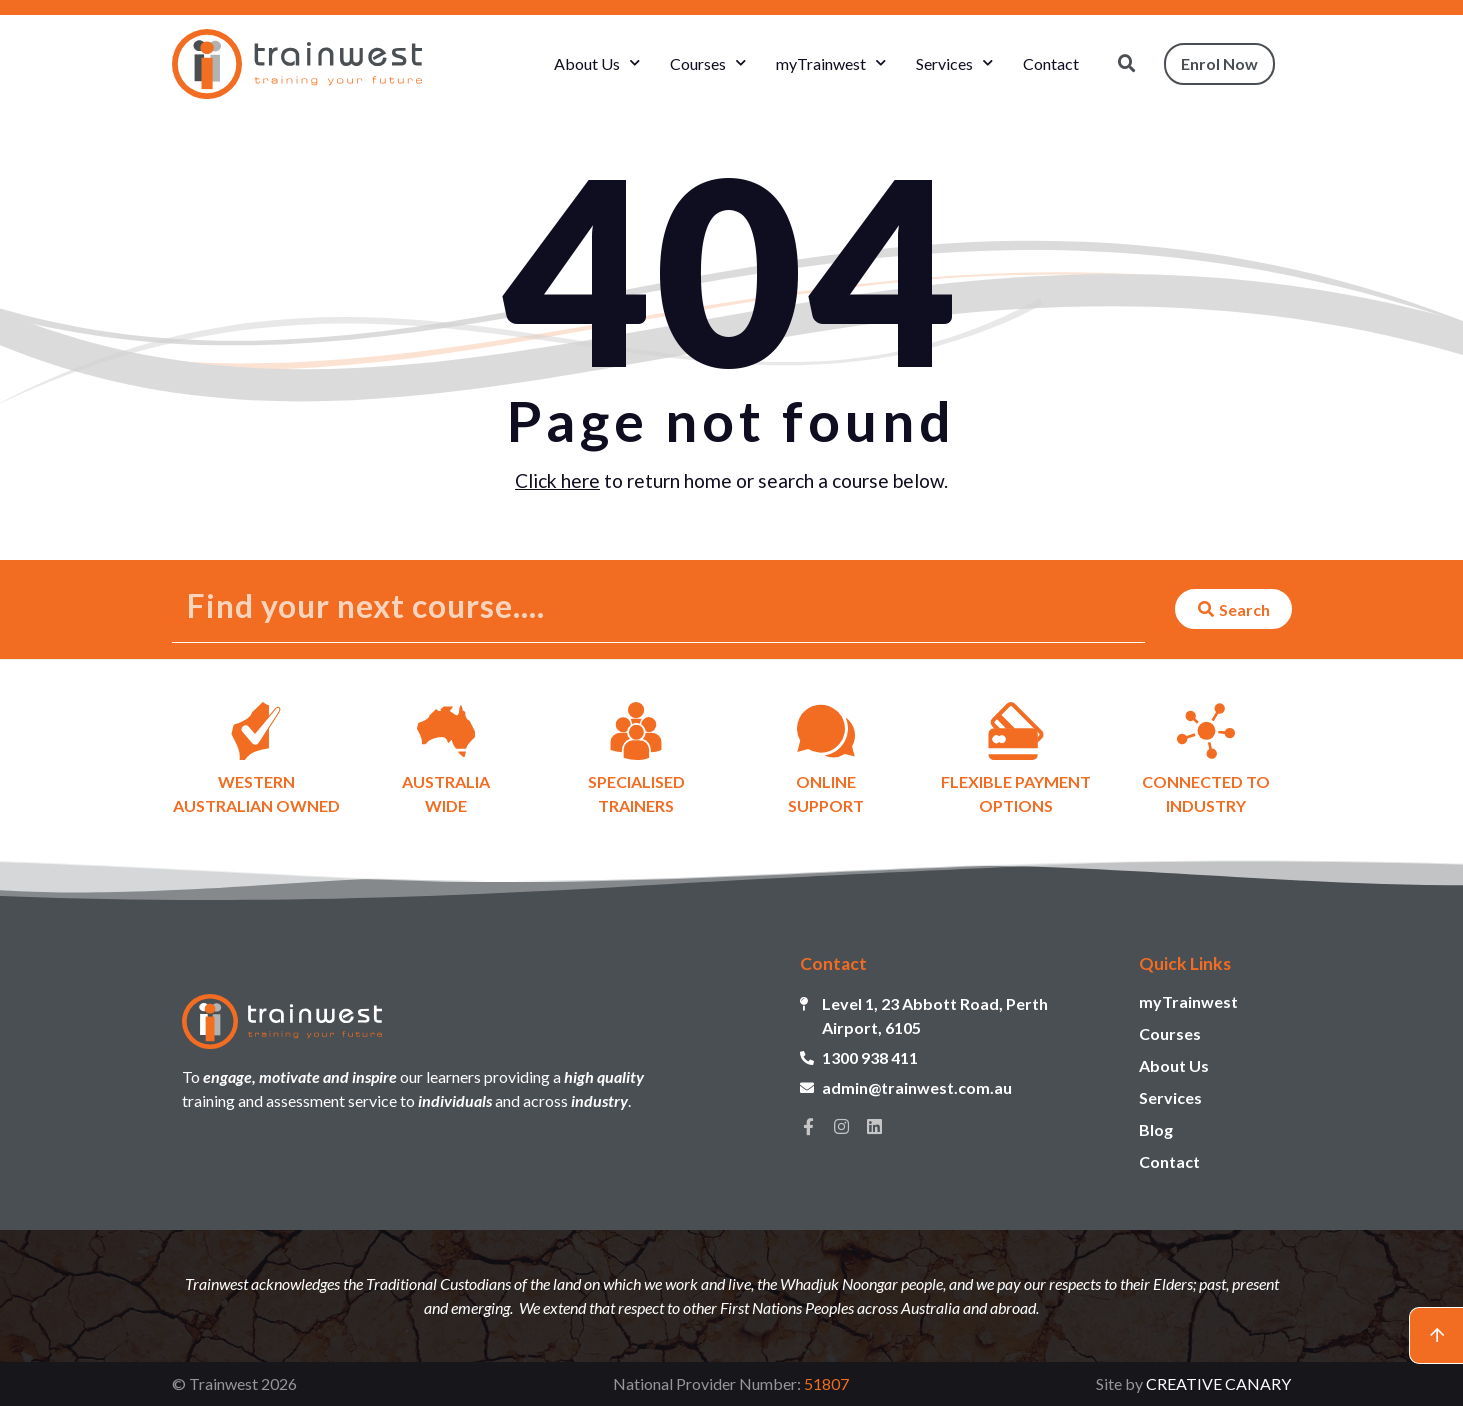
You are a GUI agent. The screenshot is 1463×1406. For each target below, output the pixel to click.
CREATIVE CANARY (1218, 1383)
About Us (597, 63)
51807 (826, 1383)
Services (954, 63)
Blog (1156, 1129)
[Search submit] (1233, 609)
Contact (1051, 63)
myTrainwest (831, 63)
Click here (557, 480)
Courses (708, 63)
